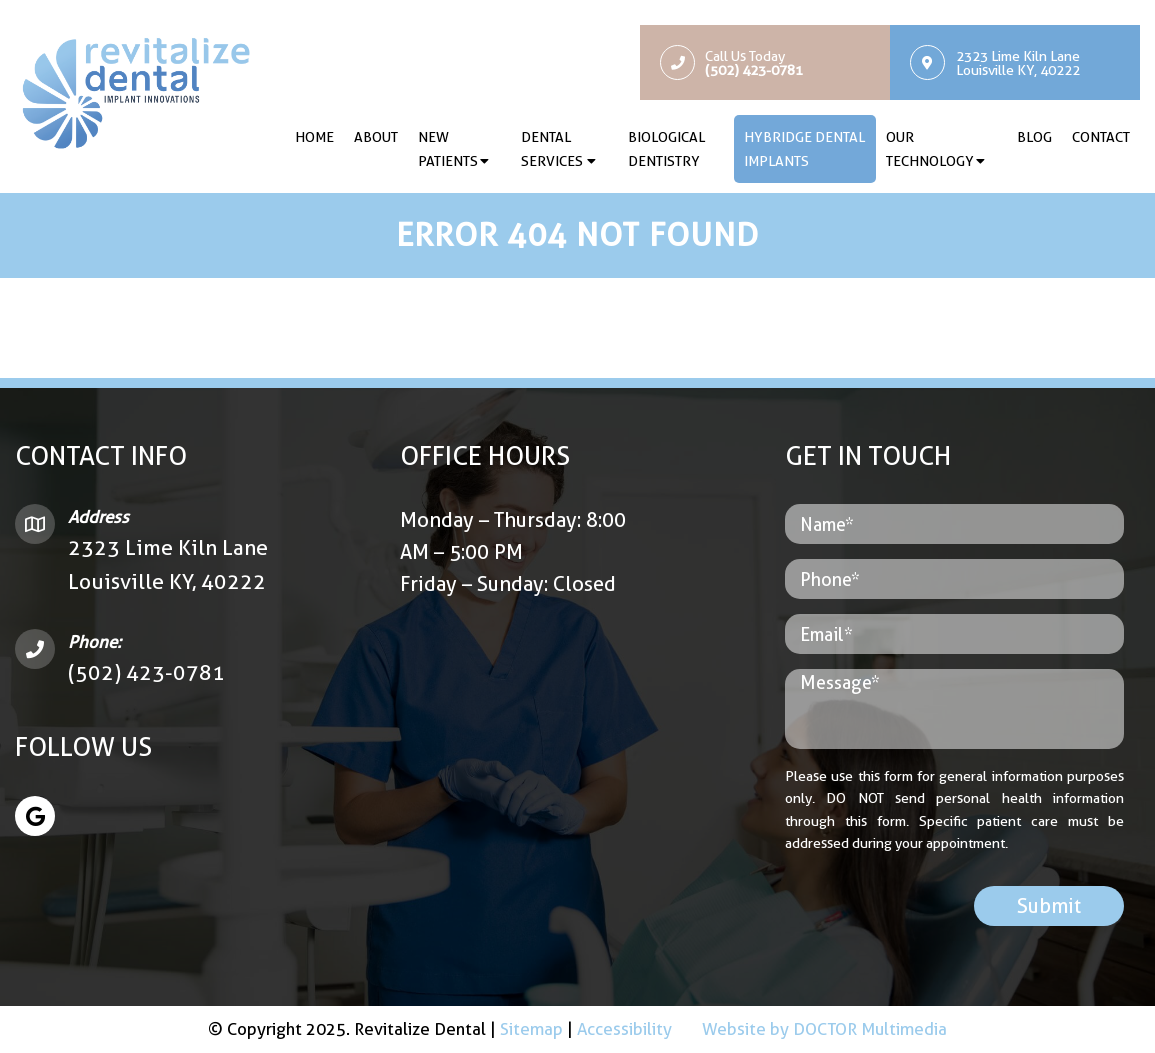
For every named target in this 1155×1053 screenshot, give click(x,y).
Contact (1101, 137)
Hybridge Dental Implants (804, 149)
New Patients (448, 149)
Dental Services (552, 149)
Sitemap (531, 1029)
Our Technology (930, 149)
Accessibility (624, 1029)
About (376, 137)
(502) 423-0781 (146, 672)
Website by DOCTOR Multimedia (824, 1029)
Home (314, 137)
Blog (1034, 137)
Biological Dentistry (666, 149)
